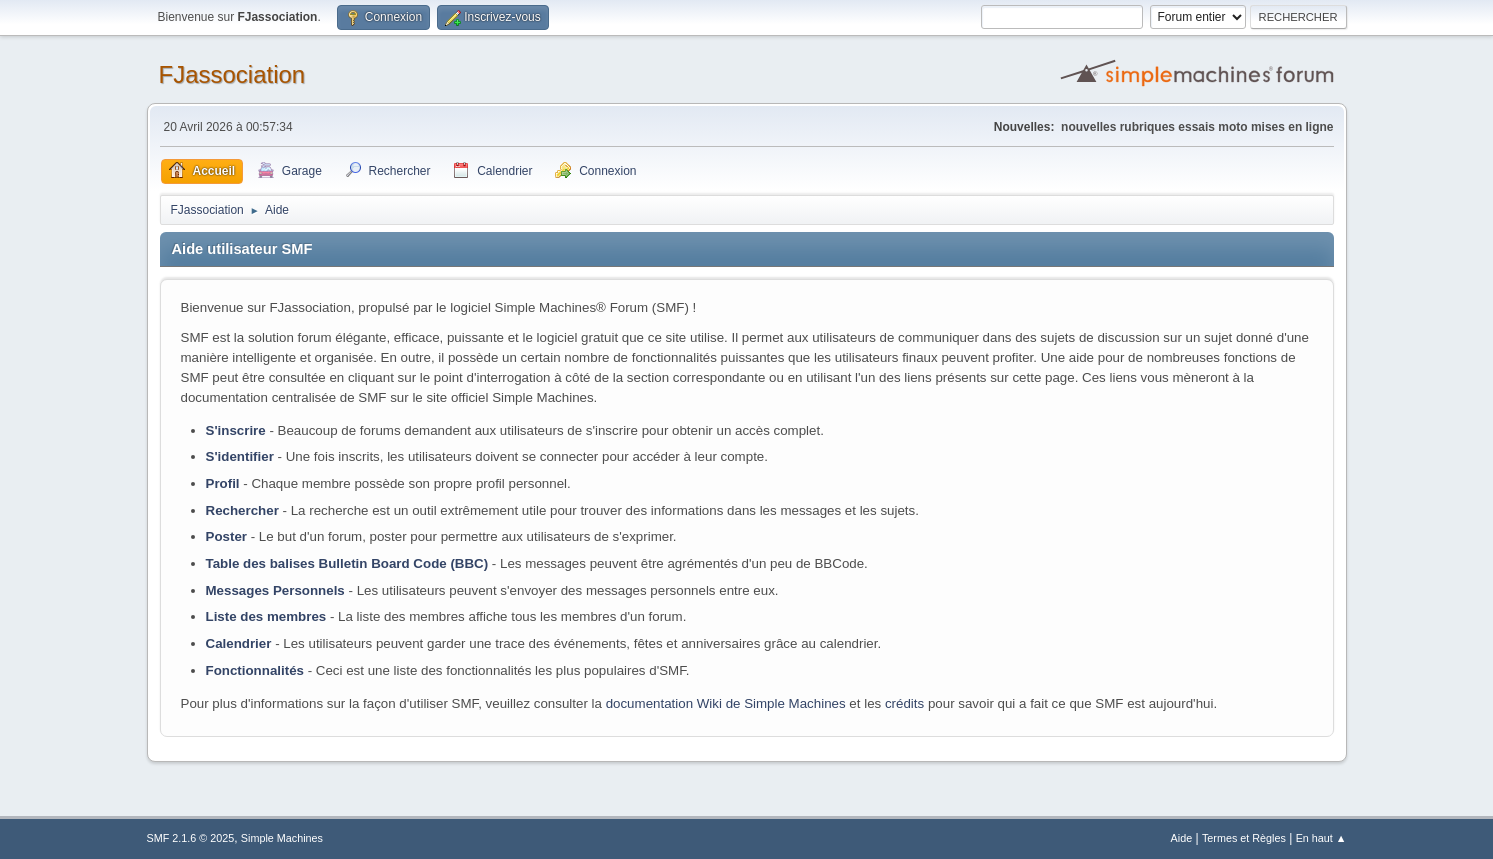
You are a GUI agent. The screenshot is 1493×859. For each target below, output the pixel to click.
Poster (226, 536)
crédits (904, 703)
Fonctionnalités (255, 670)
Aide (1182, 838)
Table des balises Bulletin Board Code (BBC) (347, 563)
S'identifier (240, 456)
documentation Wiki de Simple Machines (726, 703)
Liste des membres (266, 616)
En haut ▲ (1321, 838)
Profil (223, 483)
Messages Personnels (275, 590)
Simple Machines (282, 838)
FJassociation (232, 74)
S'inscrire (236, 430)
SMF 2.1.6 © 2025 (191, 838)
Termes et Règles (1244, 838)
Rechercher (242, 510)
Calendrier (239, 643)
